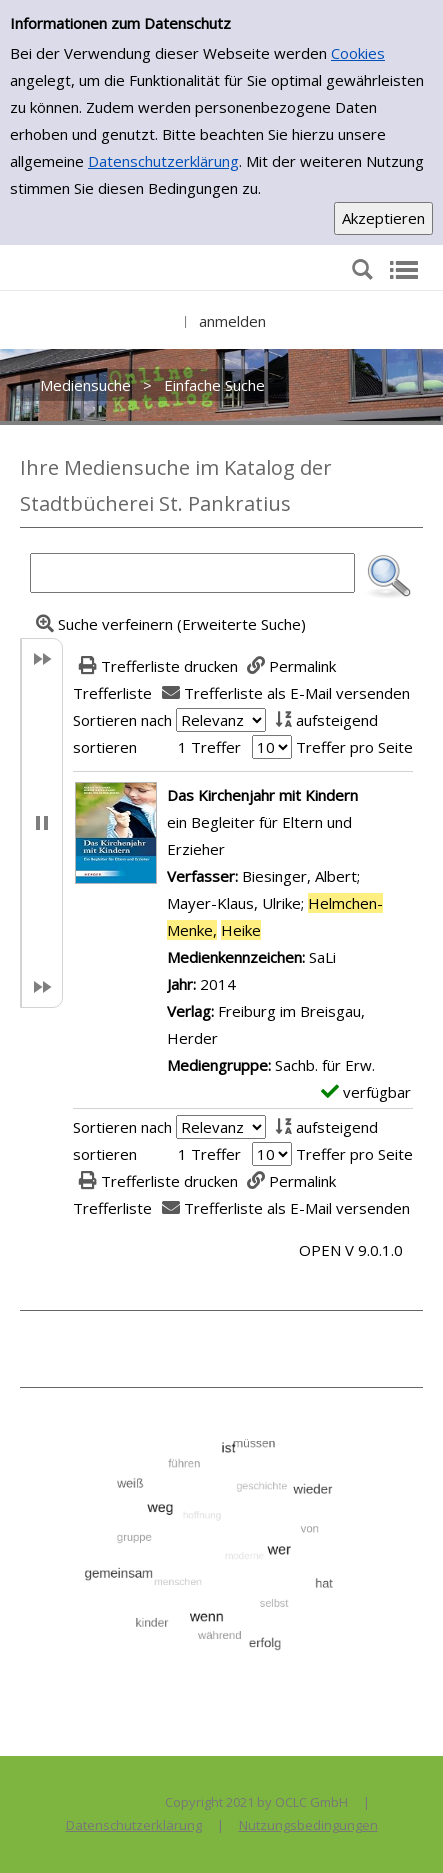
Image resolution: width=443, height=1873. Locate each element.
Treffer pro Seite (354, 747)
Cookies (358, 53)
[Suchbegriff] (192, 573)
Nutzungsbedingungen (308, 1825)
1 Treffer (209, 747)
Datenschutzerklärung (163, 161)
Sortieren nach (122, 720)
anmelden (232, 321)
